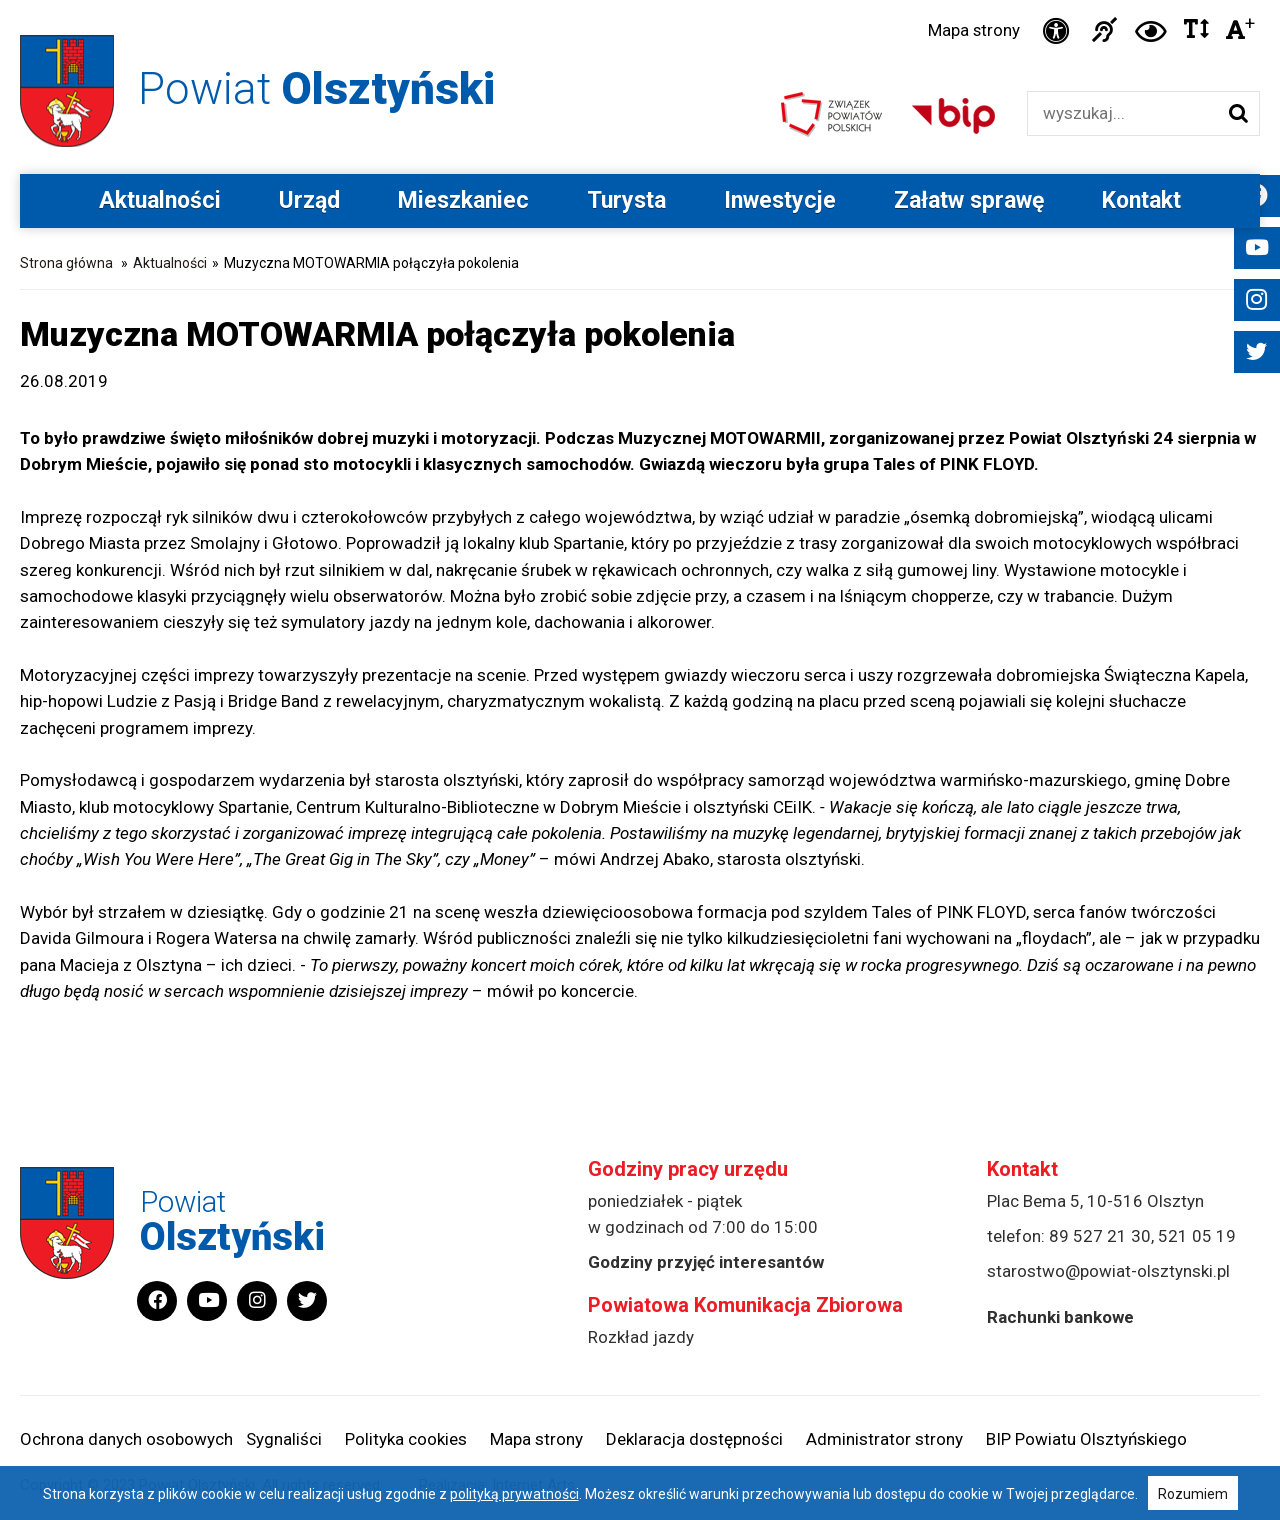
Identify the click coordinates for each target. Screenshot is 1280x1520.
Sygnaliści (284, 1440)
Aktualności (160, 201)
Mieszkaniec (463, 201)
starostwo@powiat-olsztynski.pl (1108, 1272)
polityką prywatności (514, 1494)
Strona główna (66, 264)
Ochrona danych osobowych (126, 1440)
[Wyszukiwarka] (1122, 114)
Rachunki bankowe (1060, 1318)
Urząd (309, 201)
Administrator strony (884, 1440)
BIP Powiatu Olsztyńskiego (1086, 1440)
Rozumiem (1193, 1494)
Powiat (320, 88)
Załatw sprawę (969, 201)
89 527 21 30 (1100, 1237)
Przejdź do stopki (640, 0)
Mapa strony (971, 31)
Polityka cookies (406, 1440)
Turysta (626, 201)
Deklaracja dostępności (694, 1440)
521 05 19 (1197, 1237)
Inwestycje (780, 201)
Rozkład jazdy (641, 1338)
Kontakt (1141, 201)
